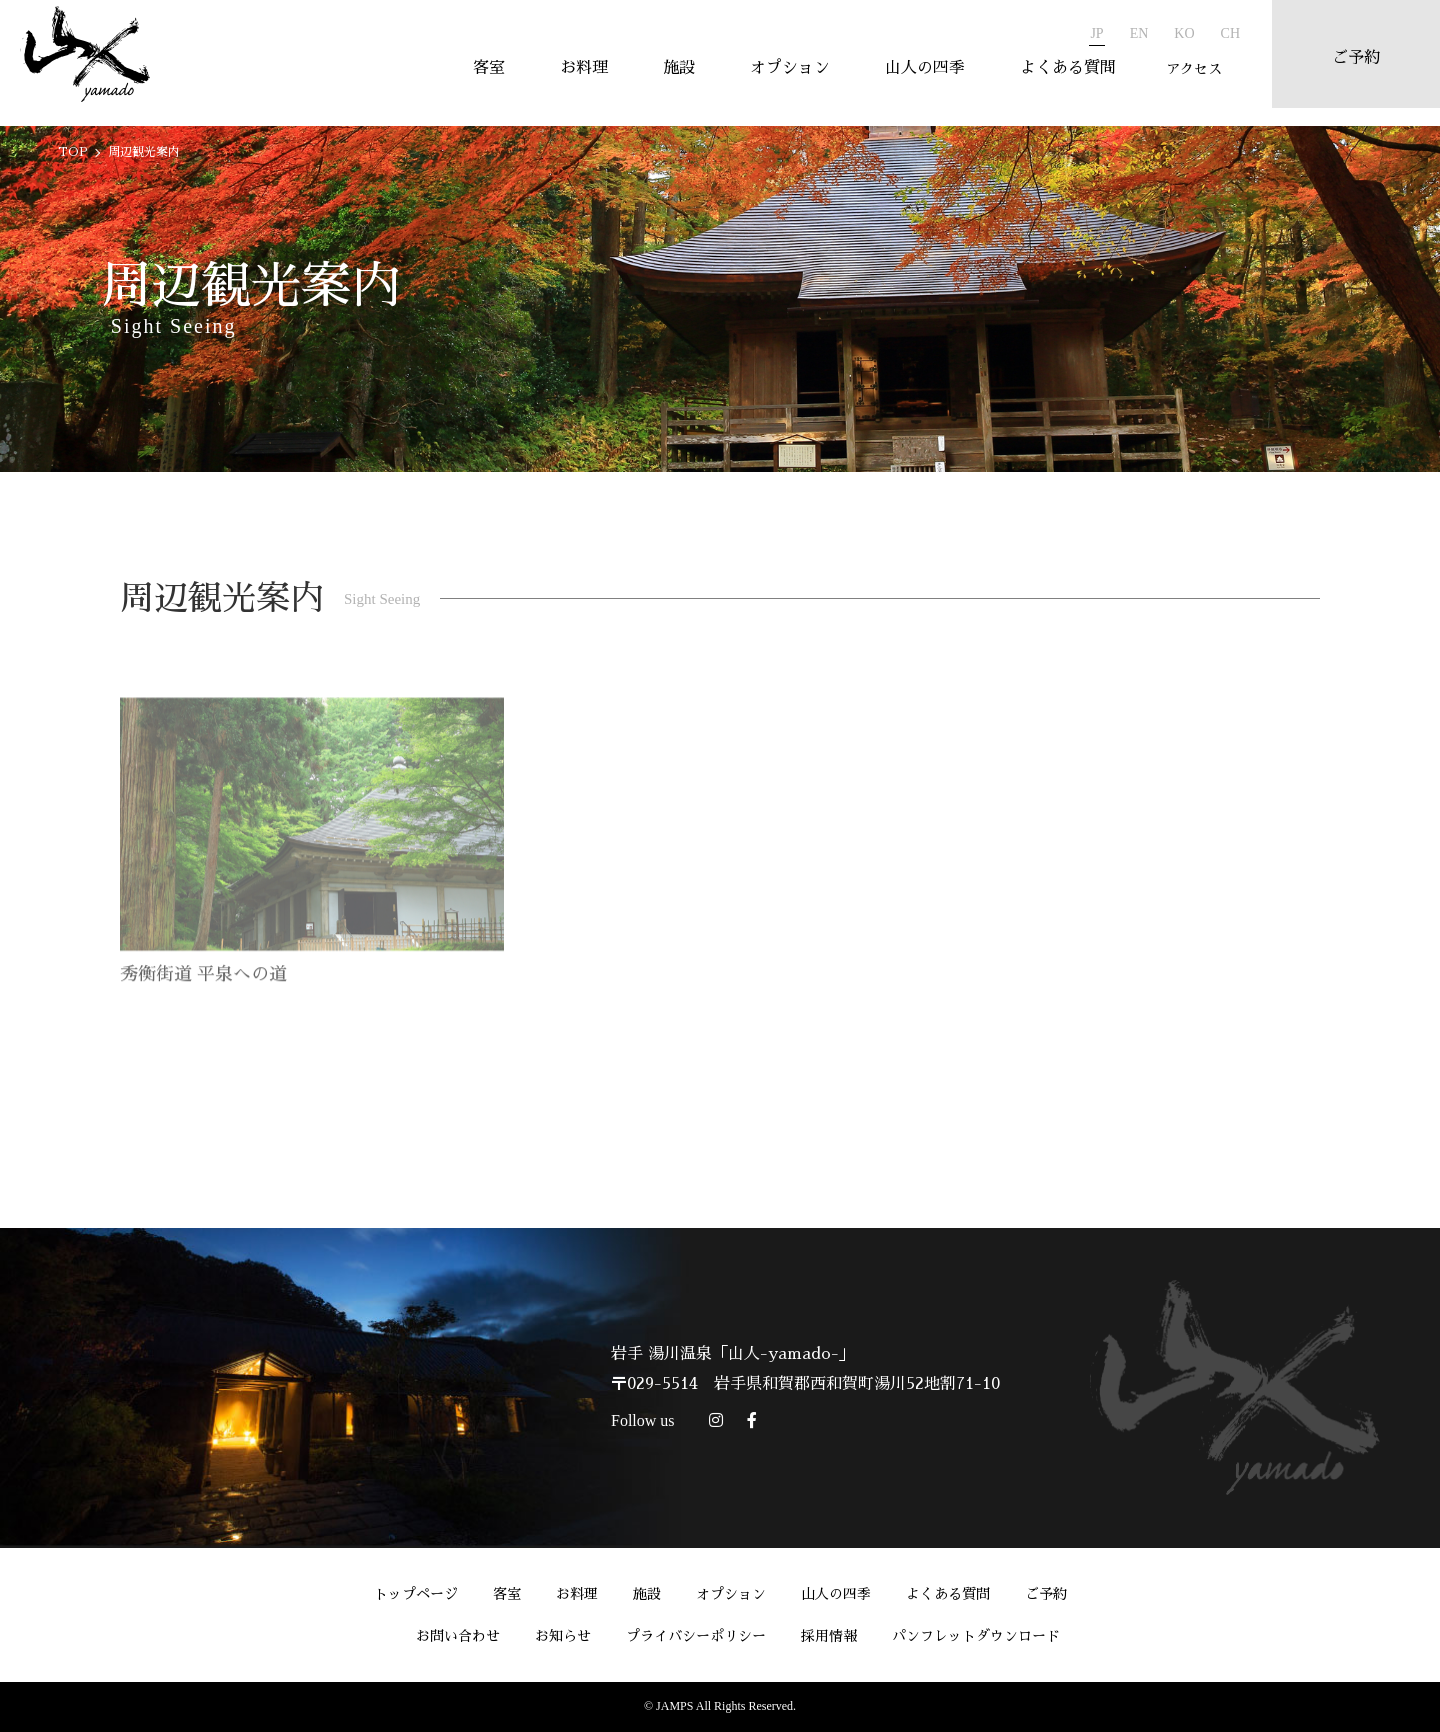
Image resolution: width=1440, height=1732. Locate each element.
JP (1088, 33)
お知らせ (563, 1636)
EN (1131, 33)
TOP (73, 152)
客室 (481, 77)
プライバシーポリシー (696, 1636)
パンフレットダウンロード (976, 1636)
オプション (782, 77)
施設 (671, 77)
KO (1176, 33)
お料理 (576, 77)
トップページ (416, 1594)
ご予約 (1046, 1594)
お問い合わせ (458, 1636)
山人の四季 (917, 77)
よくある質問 (1060, 77)
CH (1222, 33)
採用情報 (829, 1636)
